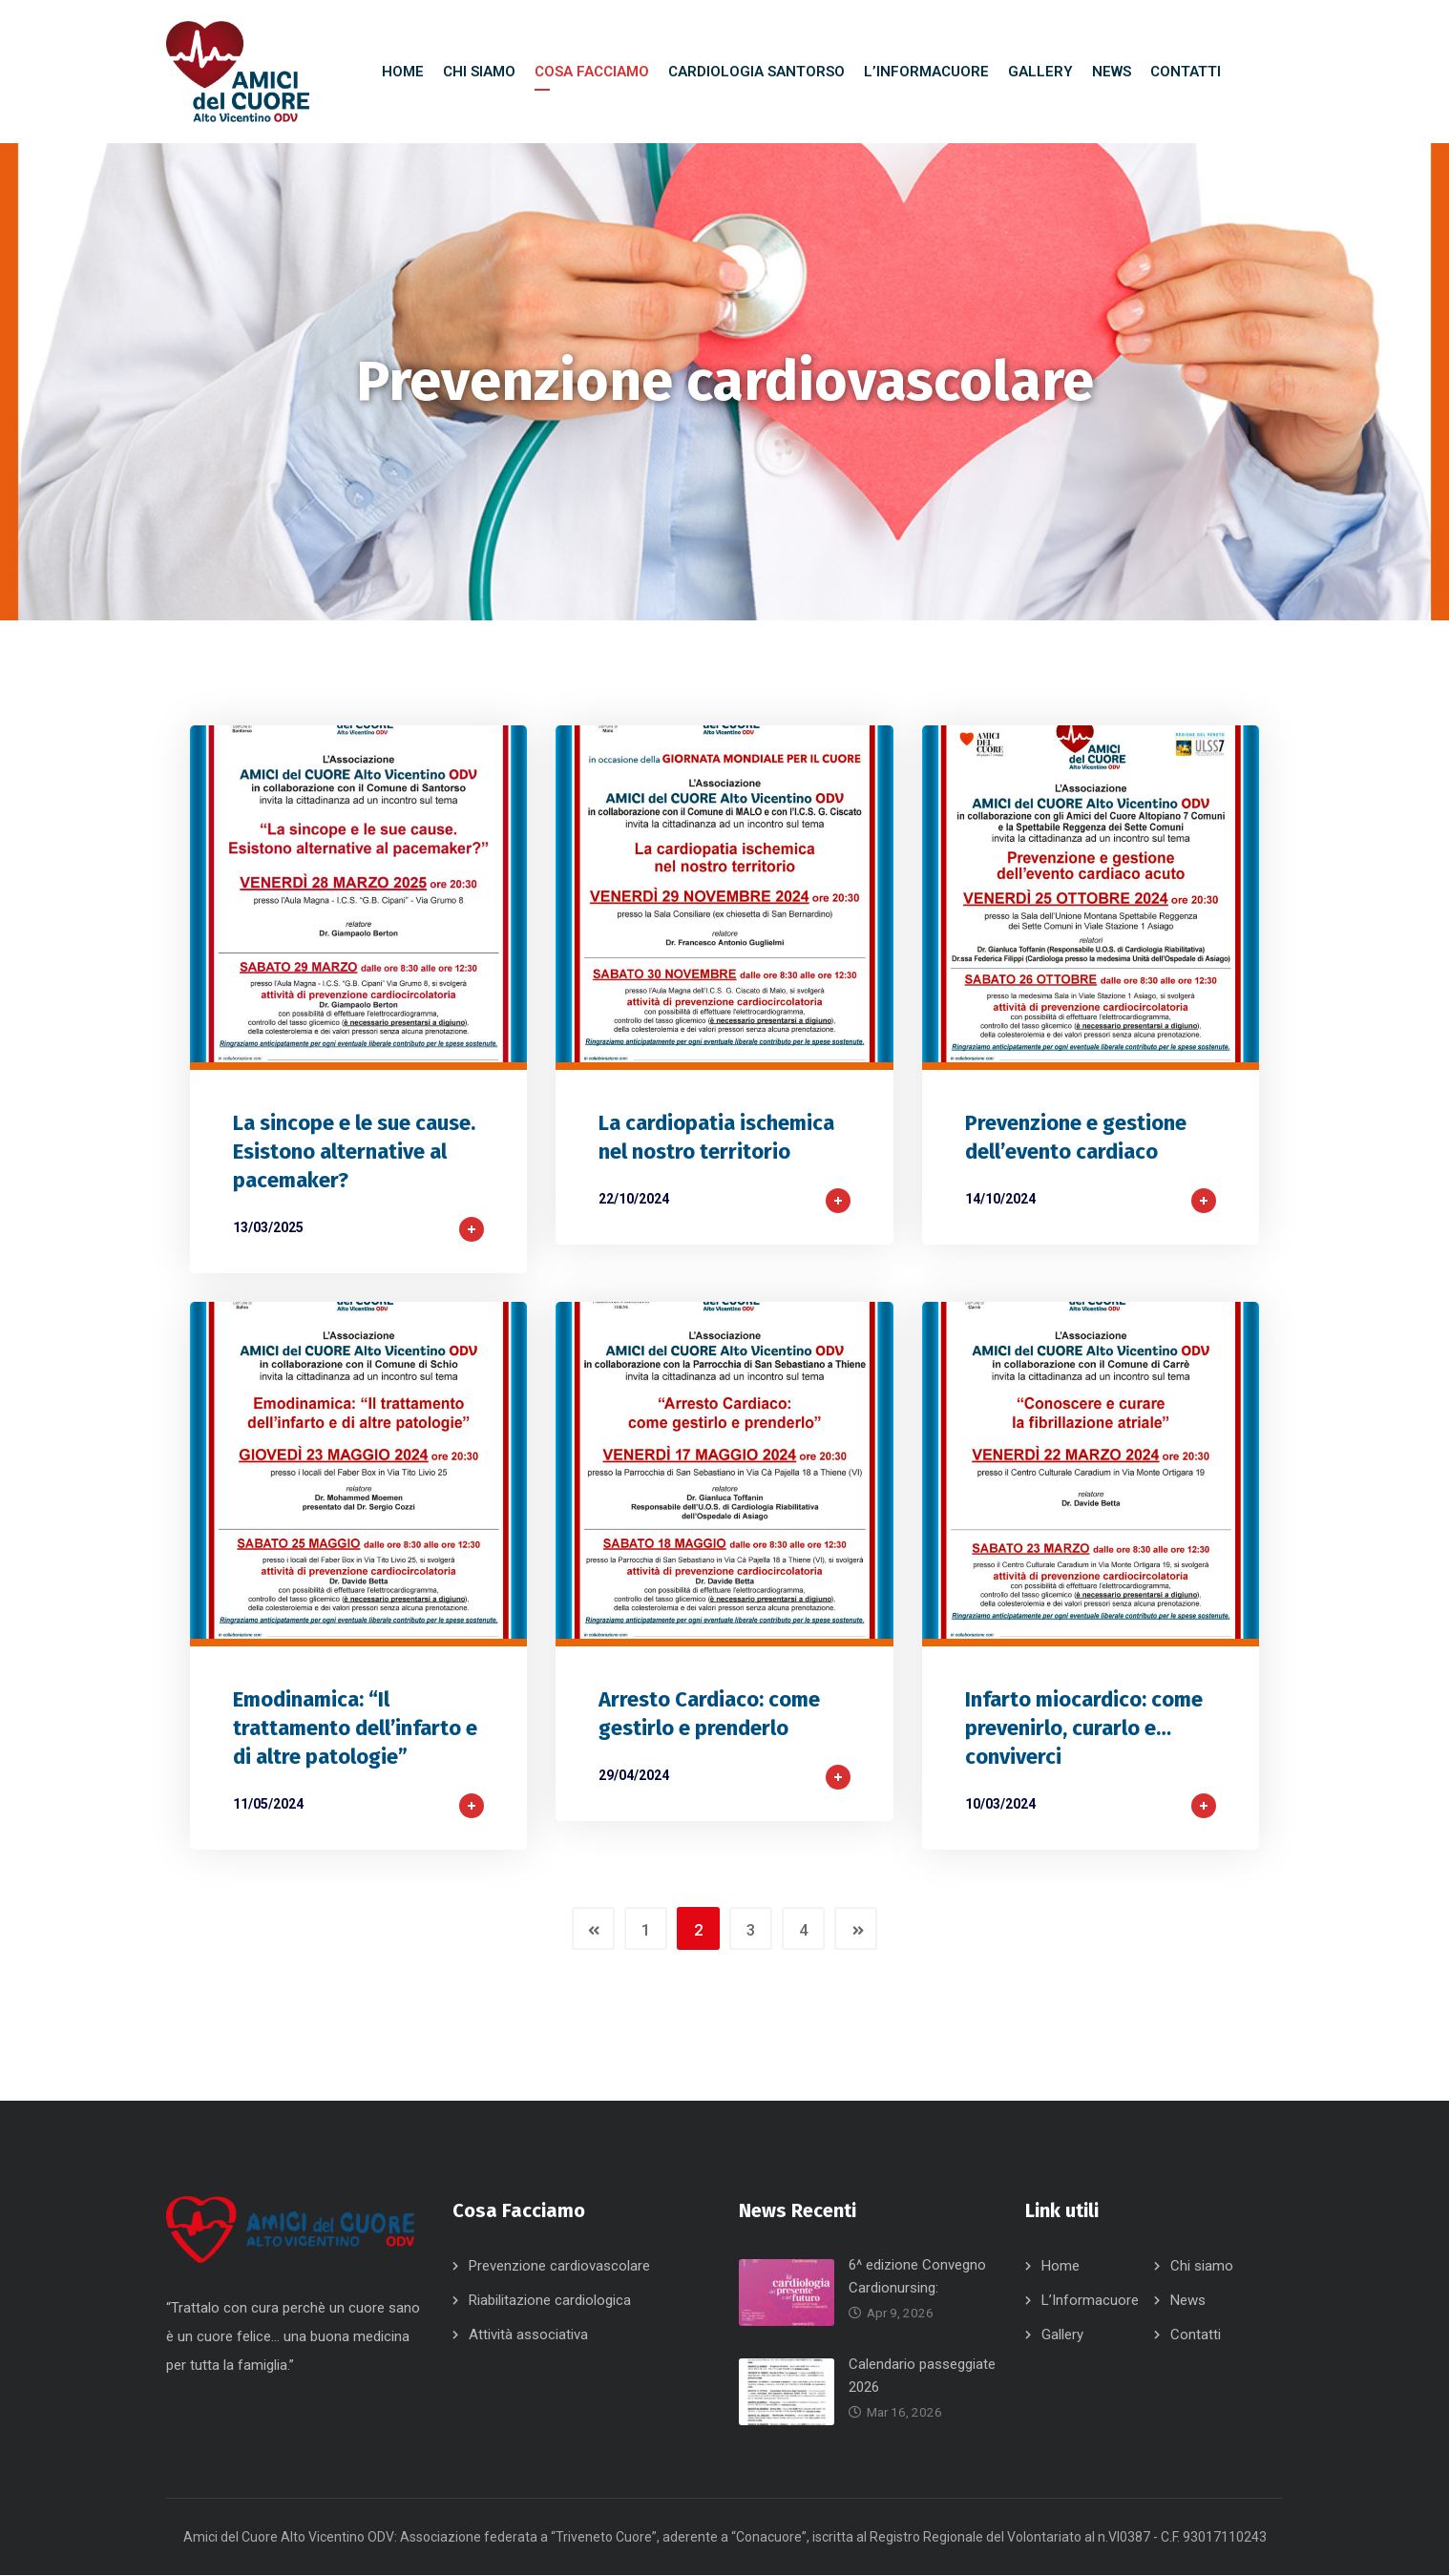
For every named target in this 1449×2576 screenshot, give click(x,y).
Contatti (1195, 2335)
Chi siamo (1201, 2266)
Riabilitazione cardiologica (550, 2301)
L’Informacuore (1090, 2301)
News (1188, 2301)
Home (1060, 2266)
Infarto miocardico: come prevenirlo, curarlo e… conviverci (1084, 1728)
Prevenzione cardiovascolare (559, 2266)
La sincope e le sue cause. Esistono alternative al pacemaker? (354, 1151)
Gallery (1062, 2335)
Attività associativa (528, 2335)
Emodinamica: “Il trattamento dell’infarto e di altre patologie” (355, 1728)
